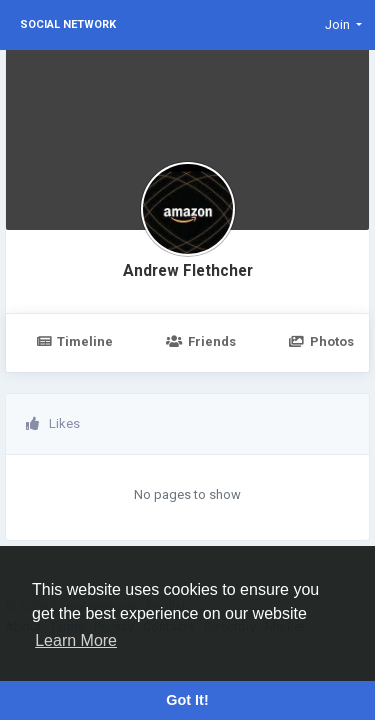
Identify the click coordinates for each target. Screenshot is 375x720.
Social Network (68, 24)
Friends (200, 341)
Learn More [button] (76, 640)
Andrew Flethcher (188, 271)
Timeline (74, 341)
